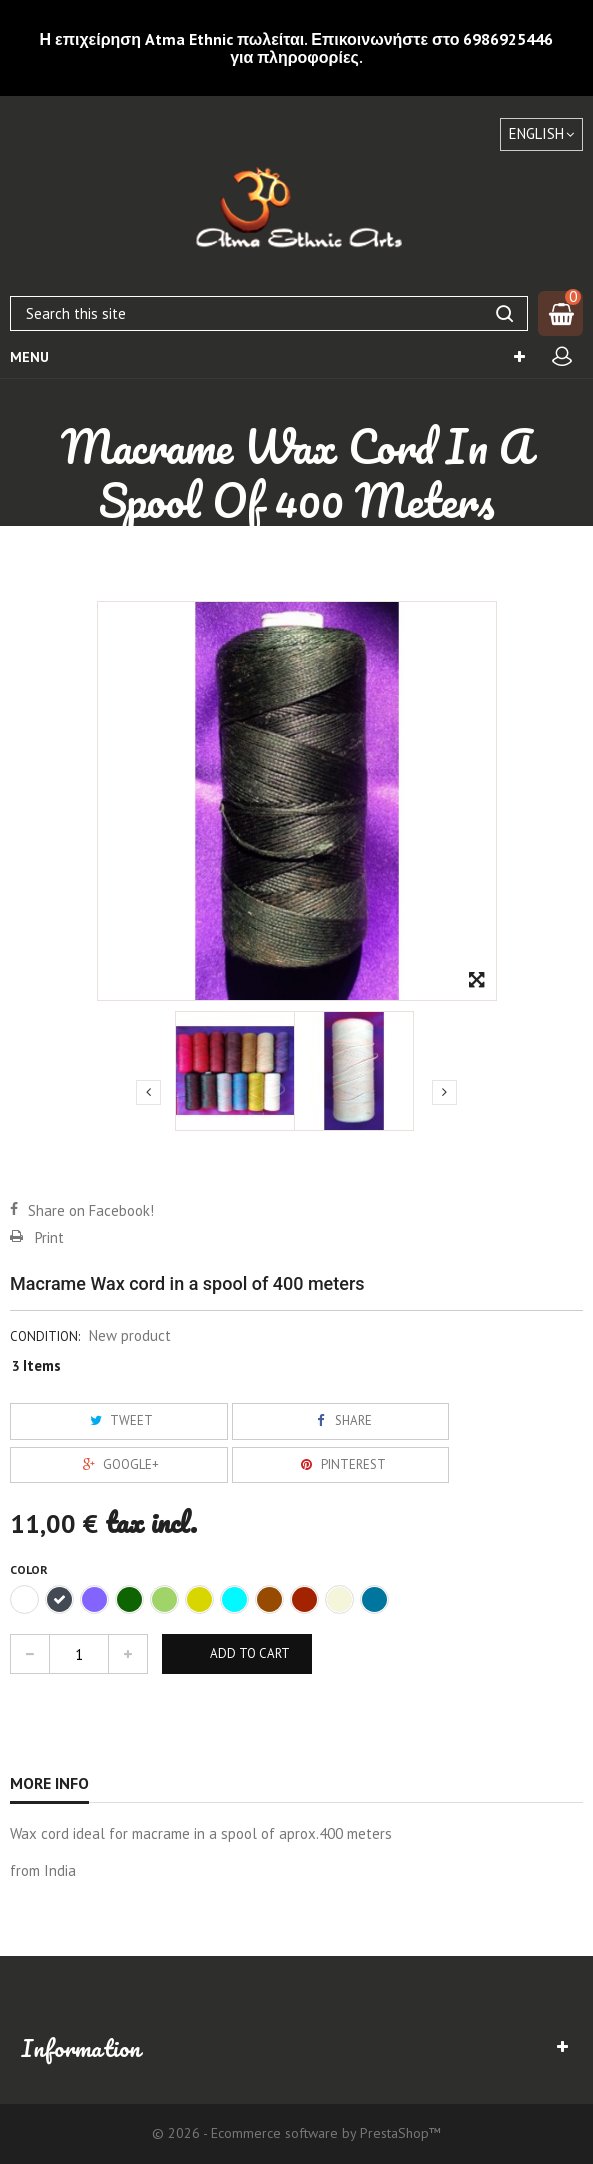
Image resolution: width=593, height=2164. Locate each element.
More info (49, 1783)
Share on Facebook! (91, 1210)
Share (341, 1420)
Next (444, 1092)
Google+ (118, 1464)
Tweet (119, 1420)
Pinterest (341, 1464)
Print (49, 1237)
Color (30, 1569)
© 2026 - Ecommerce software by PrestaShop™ (296, 2133)
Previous (148, 1092)
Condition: (45, 1336)
